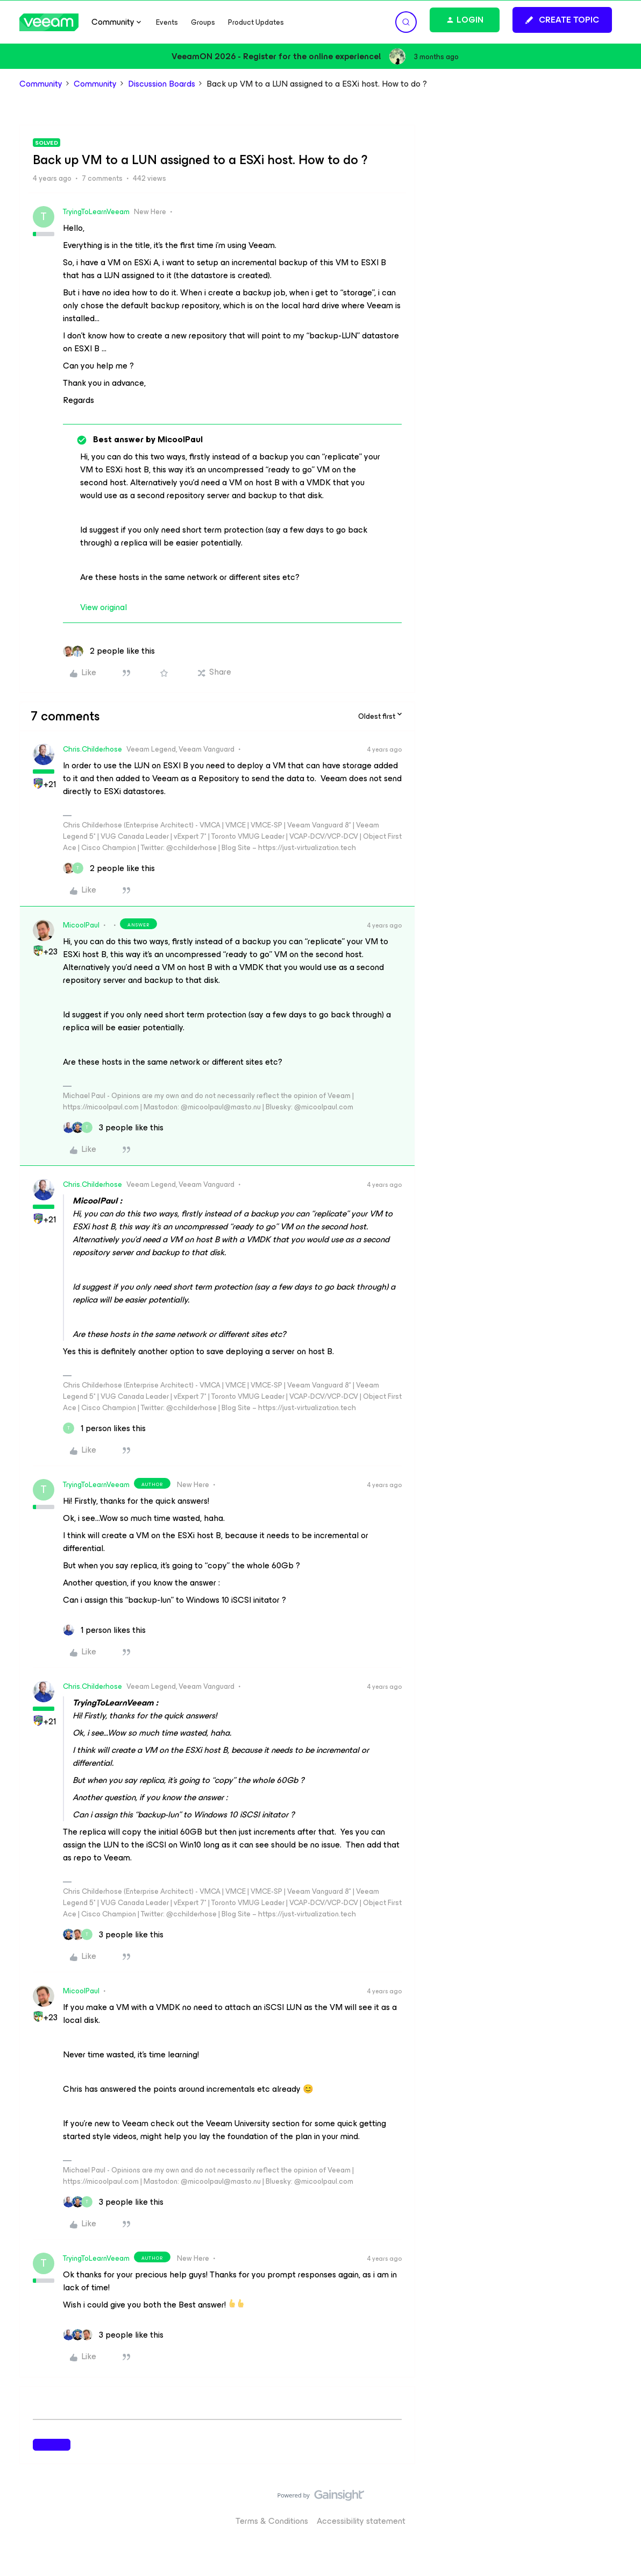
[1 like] (104, 1428)
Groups (203, 22)
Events (167, 22)
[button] (562, 20)
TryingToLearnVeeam (96, 211)
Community (40, 83)
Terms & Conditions (272, 2521)
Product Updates (256, 22)
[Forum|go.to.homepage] (49, 22)
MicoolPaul (81, 925)
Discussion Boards (161, 83)
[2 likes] (109, 651)
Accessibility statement (361, 2521)
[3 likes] (113, 1127)
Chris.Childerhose (92, 749)
